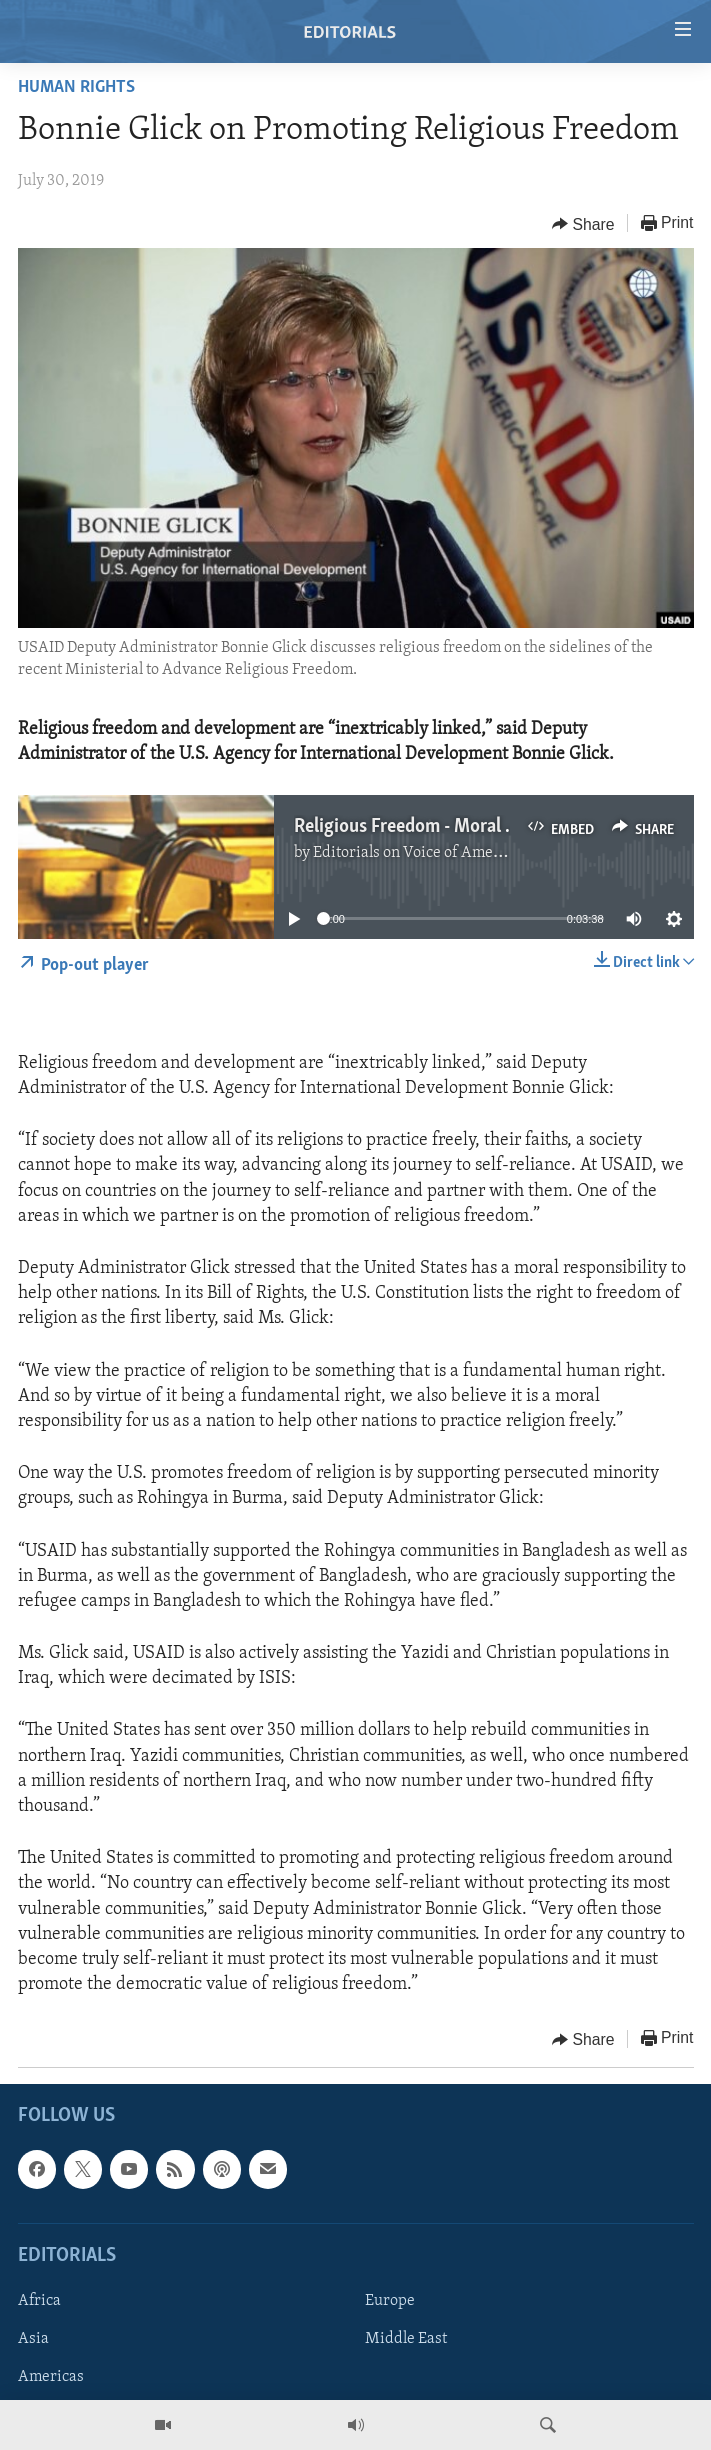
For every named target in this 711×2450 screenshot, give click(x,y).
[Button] (583, 224)
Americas (51, 2377)
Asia (33, 2339)
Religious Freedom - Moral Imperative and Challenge (500, 827)
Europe (390, 2301)
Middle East (406, 2339)
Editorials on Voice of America (416, 853)
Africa (39, 2301)
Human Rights (76, 87)
